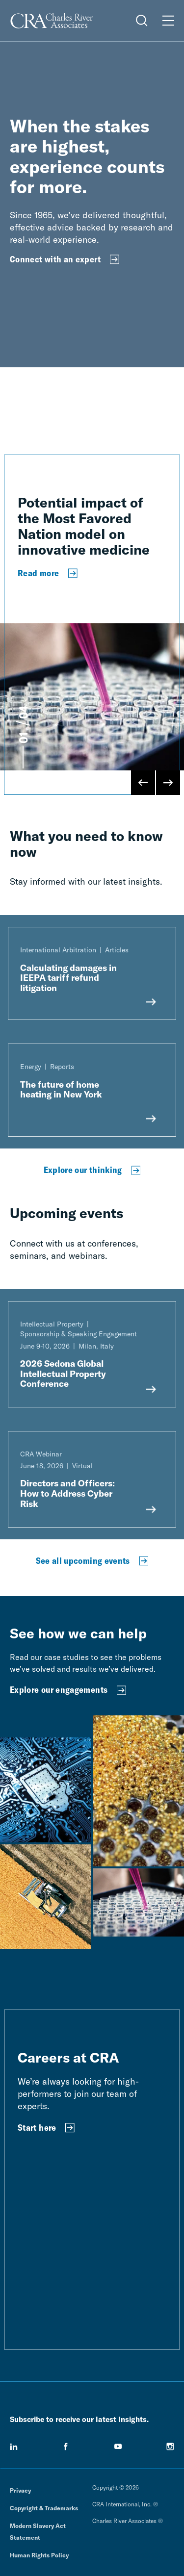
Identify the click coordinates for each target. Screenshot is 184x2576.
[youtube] (118, 2446)
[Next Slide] (168, 782)
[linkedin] (14, 2446)
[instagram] (170, 2446)
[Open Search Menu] (142, 20)
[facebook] (66, 2446)
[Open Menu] (168, 20)
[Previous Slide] (143, 782)
